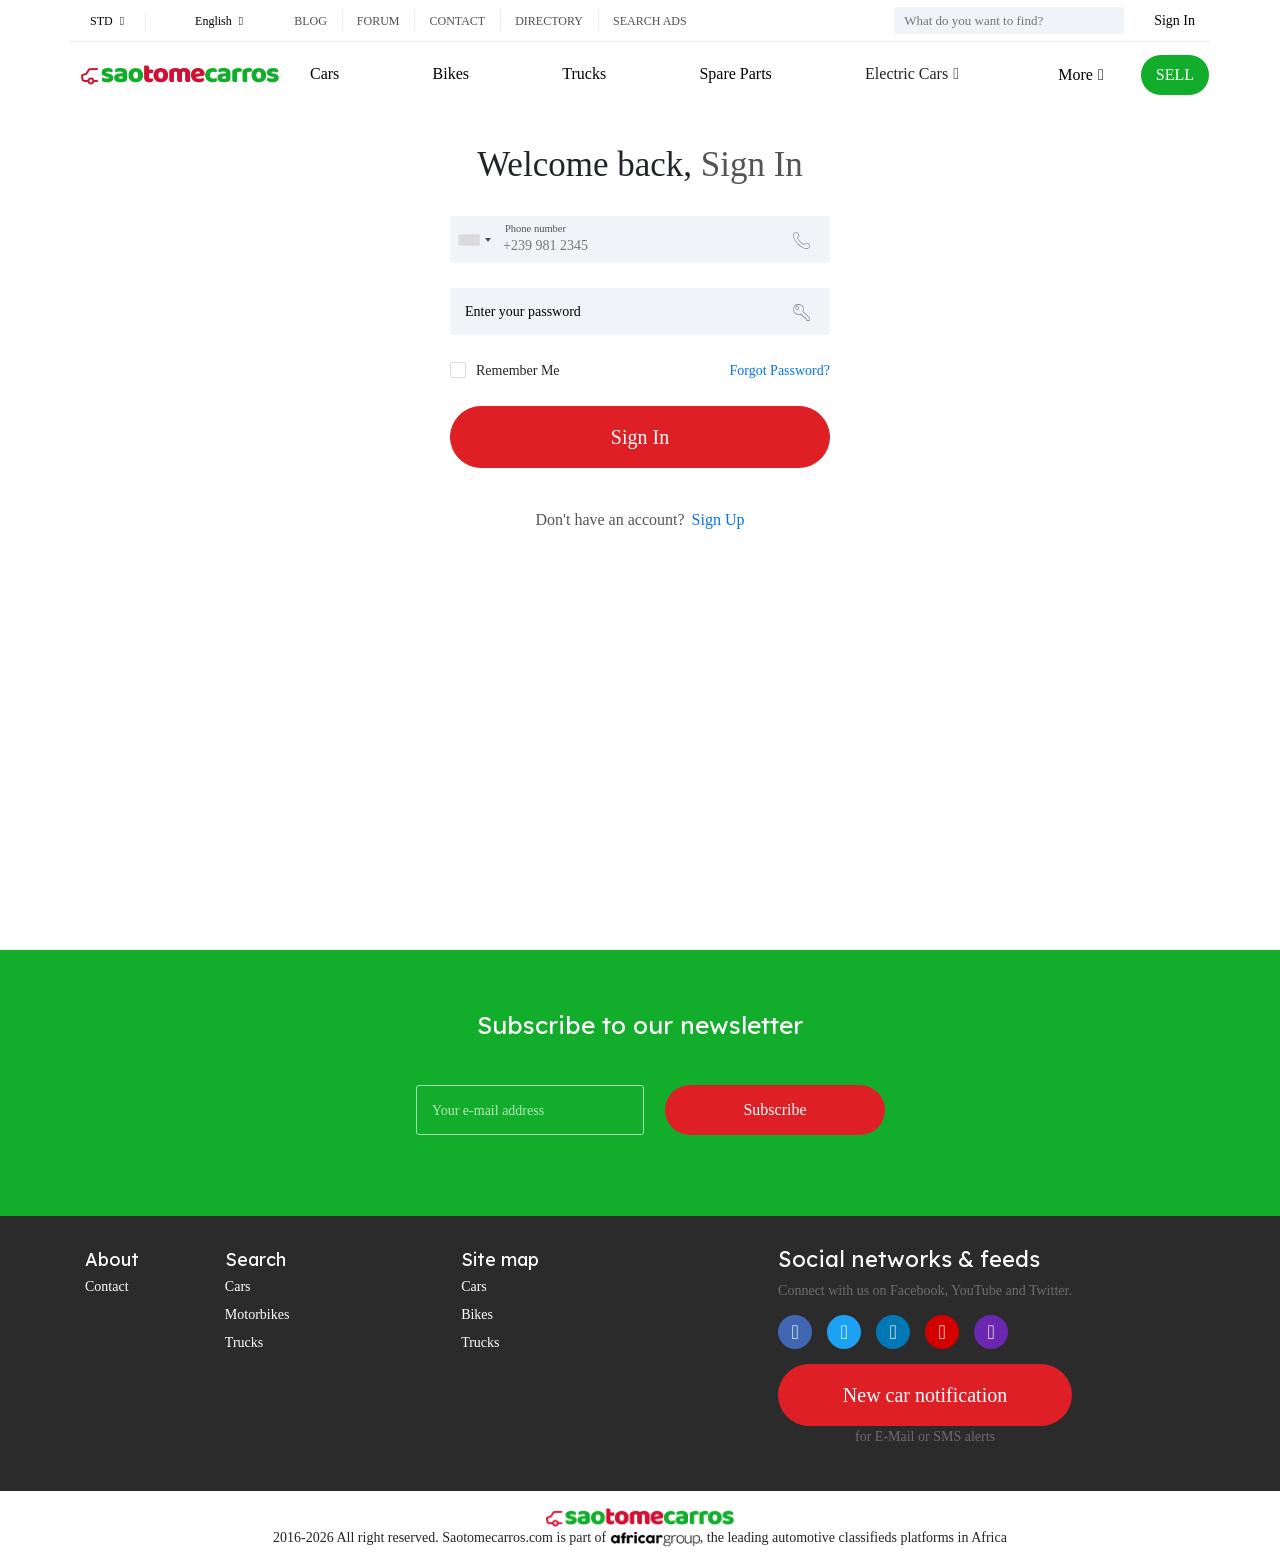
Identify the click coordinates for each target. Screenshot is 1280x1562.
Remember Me (518, 370)
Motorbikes (257, 1314)
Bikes (451, 73)
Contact (457, 21)
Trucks (584, 73)
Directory (549, 21)
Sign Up (718, 519)
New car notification (925, 1395)
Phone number (535, 228)
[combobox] (474, 239)
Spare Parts (735, 73)
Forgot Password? (780, 370)
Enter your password (523, 311)
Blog (310, 21)
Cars (324, 73)
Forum (378, 21)
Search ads (650, 21)
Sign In (1174, 20)
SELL (1175, 74)
